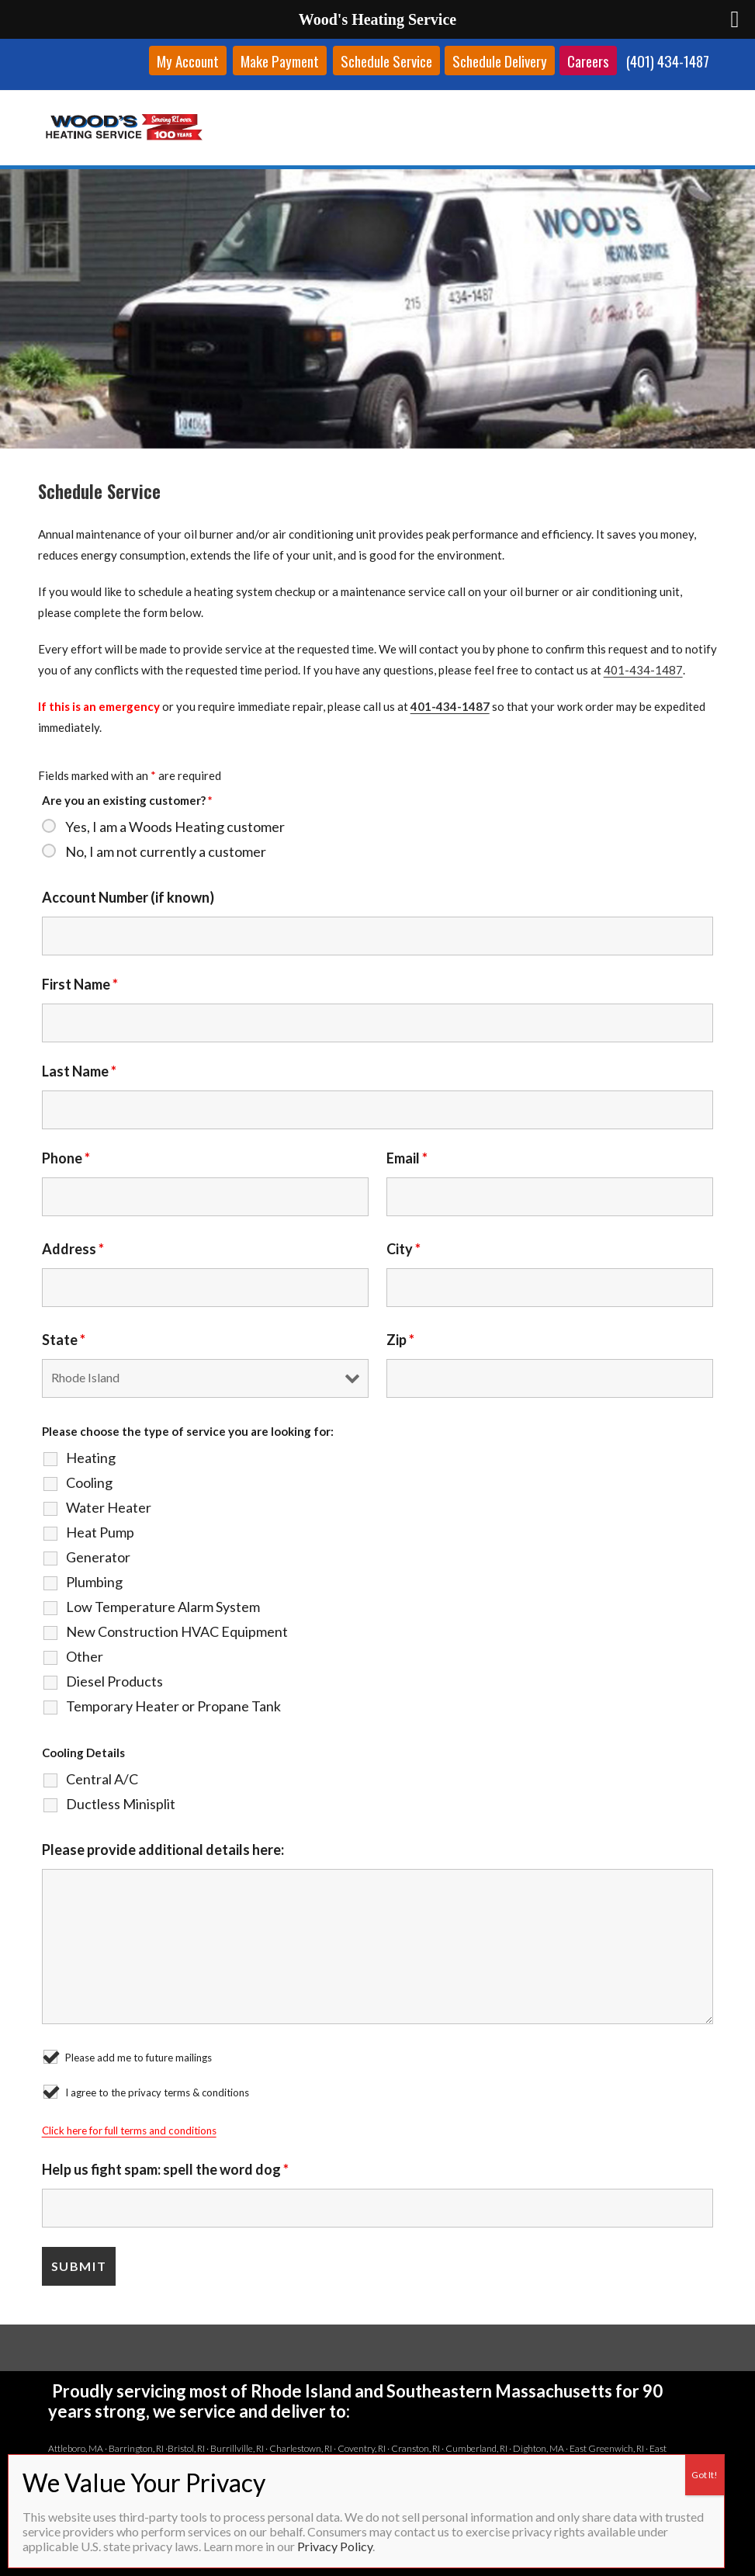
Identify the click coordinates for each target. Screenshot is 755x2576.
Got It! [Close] (704, 2475)
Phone (66, 1158)
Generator (98, 1557)
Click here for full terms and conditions (129, 2130)
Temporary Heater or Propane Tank (173, 1706)
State (63, 1339)
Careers (588, 60)
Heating (91, 1457)
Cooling (89, 1482)
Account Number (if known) (128, 897)
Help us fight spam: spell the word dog (165, 2169)
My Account (188, 60)
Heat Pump (100, 1532)
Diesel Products (114, 1681)
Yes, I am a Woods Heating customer (175, 826)
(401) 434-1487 (667, 60)
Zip (400, 1339)
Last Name (79, 1071)
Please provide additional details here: (163, 1849)
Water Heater (108, 1507)
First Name (80, 984)
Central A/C (102, 1779)
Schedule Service (386, 60)
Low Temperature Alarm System (163, 1606)
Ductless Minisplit (120, 1804)
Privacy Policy (334, 2546)
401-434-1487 (643, 670)
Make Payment (280, 60)
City (403, 1248)
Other (84, 1656)
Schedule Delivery (499, 60)
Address (73, 1248)
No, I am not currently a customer (165, 851)
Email (407, 1158)
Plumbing (94, 1582)
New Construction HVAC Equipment (177, 1631)
